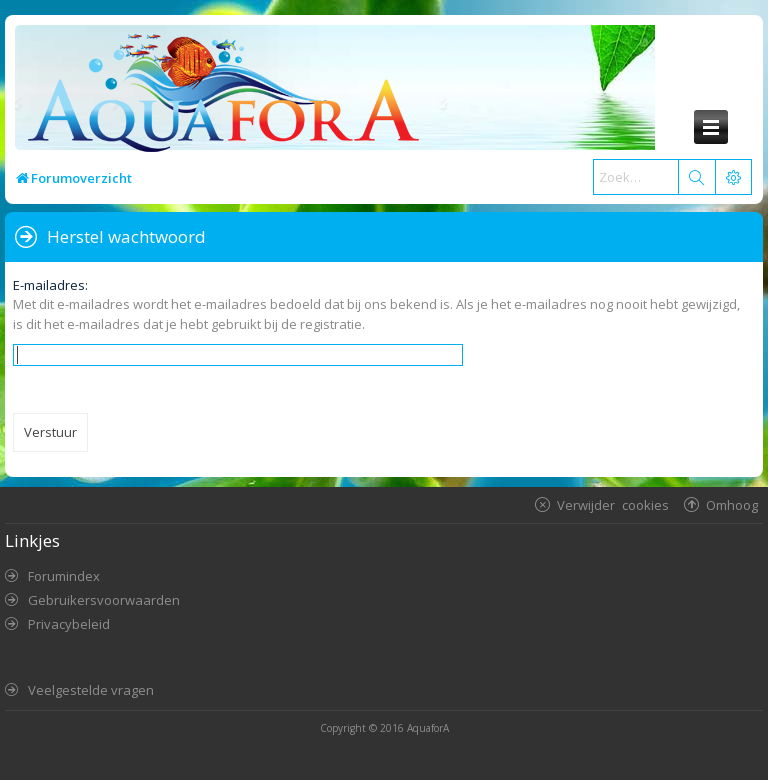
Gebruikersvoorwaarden (104, 600)
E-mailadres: (50, 285)
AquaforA (428, 728)
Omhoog (732, 504)
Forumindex (64, 576)
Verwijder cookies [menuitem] (613, 504)
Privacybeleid (69, 624)
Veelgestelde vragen (91, 690)
